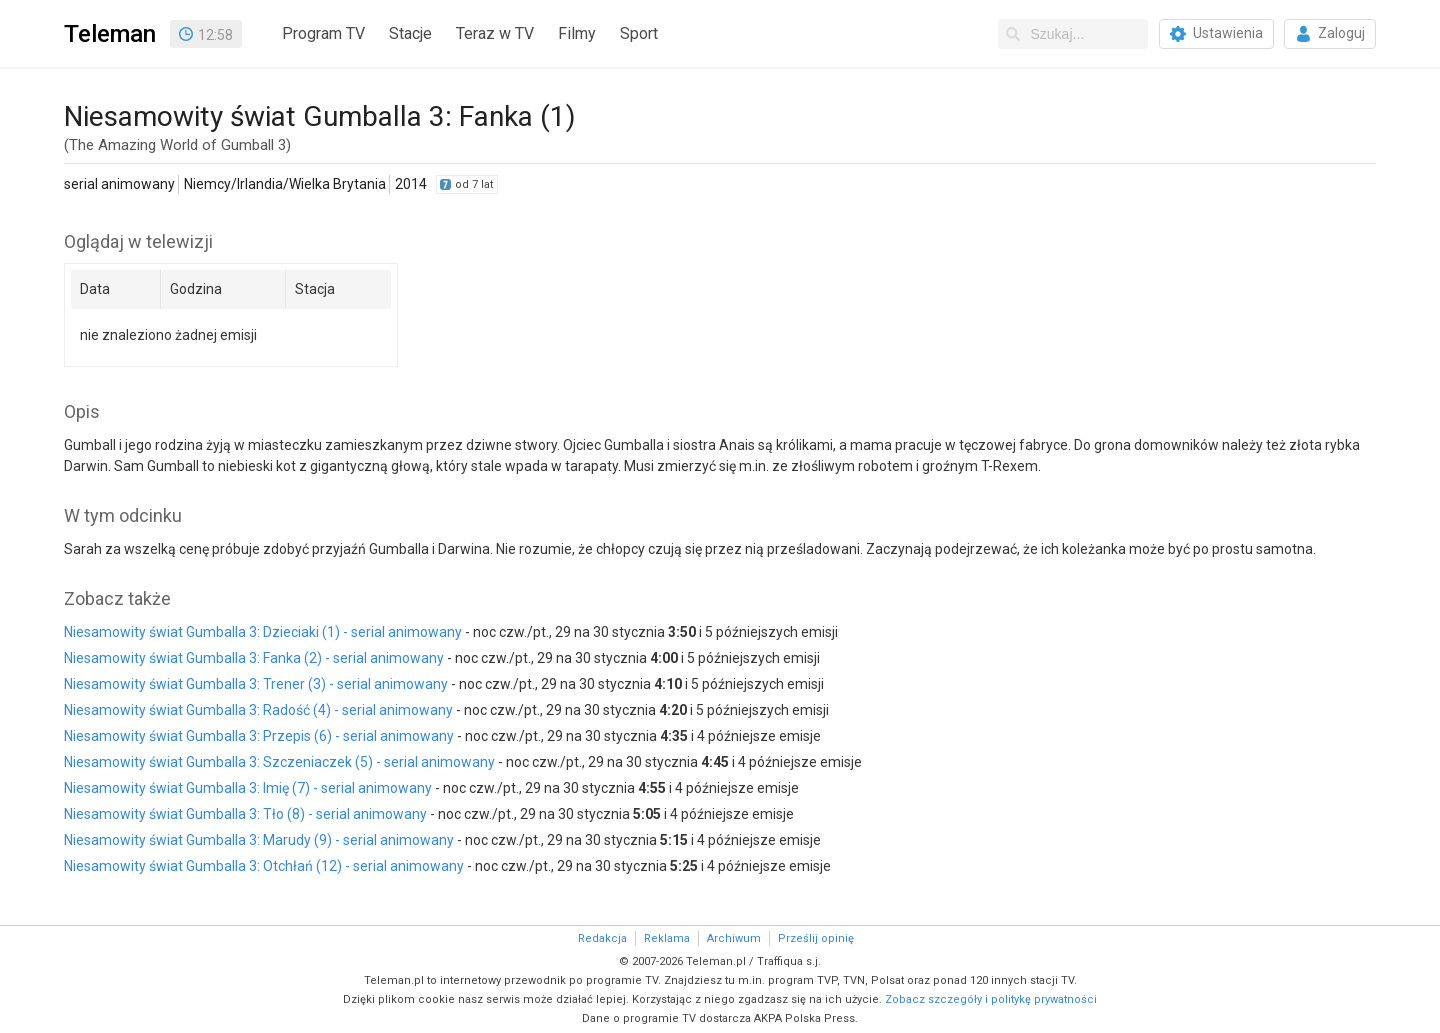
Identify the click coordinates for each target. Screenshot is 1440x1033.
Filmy (577, 33)
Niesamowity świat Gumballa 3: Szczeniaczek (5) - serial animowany (279, 762)
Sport (639, 33)
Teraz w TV (495, 33)
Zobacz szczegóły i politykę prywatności (991, 999)
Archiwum (734, 938)
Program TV (323, 33)
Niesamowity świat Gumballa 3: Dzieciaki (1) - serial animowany (263, 632)
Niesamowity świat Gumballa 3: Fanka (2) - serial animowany (254, 658)
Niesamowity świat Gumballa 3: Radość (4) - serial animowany (258, 710)
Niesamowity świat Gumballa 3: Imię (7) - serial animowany (248, 788)
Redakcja (602, 938)
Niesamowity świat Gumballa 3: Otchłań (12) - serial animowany (264, 866)
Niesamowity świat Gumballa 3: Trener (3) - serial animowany (256, 684)
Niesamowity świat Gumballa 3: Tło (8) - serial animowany (245, 814)
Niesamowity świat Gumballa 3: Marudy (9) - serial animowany (259, 840)
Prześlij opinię (816, 938)
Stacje (410, 33)
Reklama (667, 938)
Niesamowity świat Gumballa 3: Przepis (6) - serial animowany (259, 736)
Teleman (110, 34)
